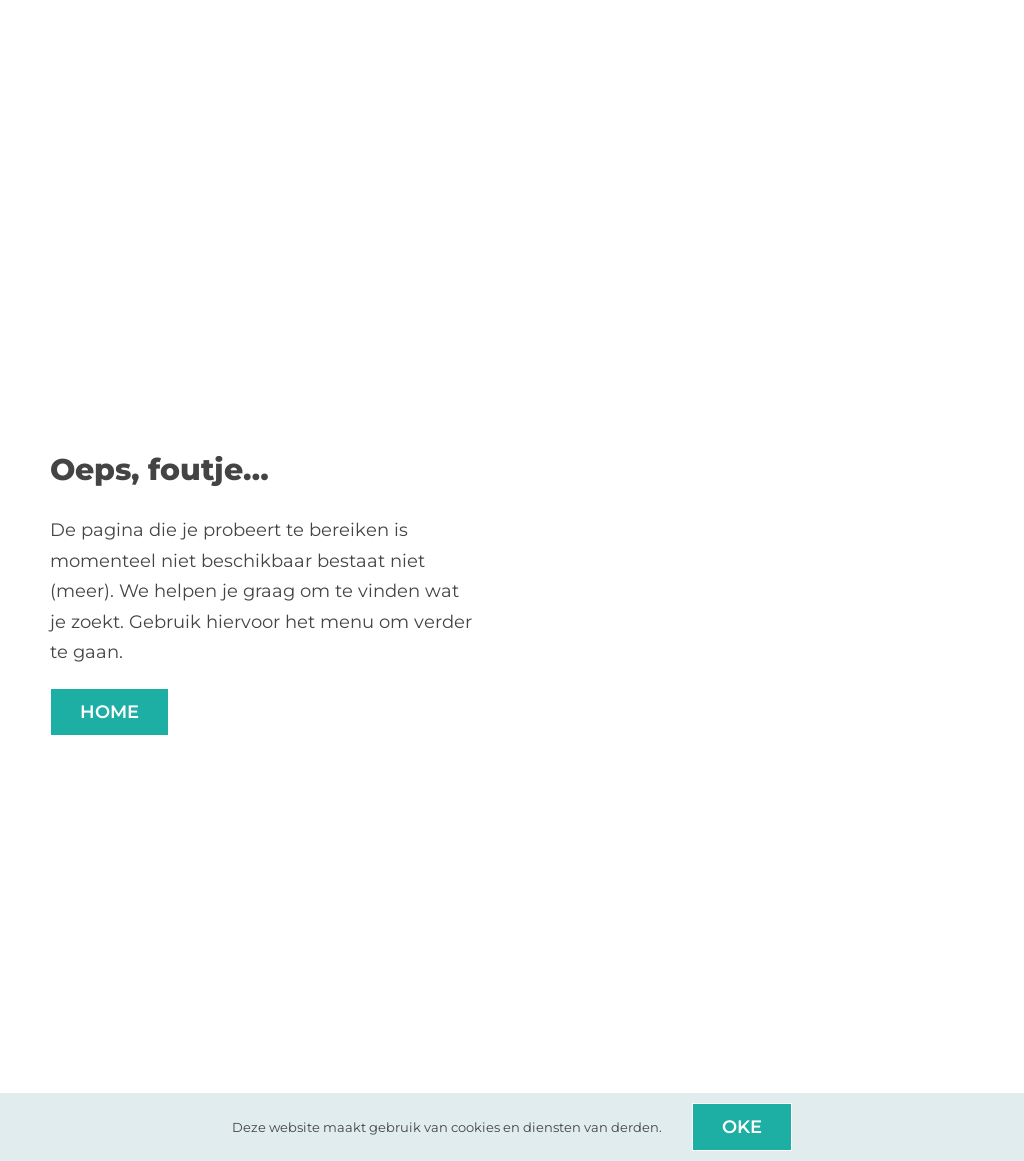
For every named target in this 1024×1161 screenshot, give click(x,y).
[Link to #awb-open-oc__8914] (967, 19)
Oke (742, 1127)
